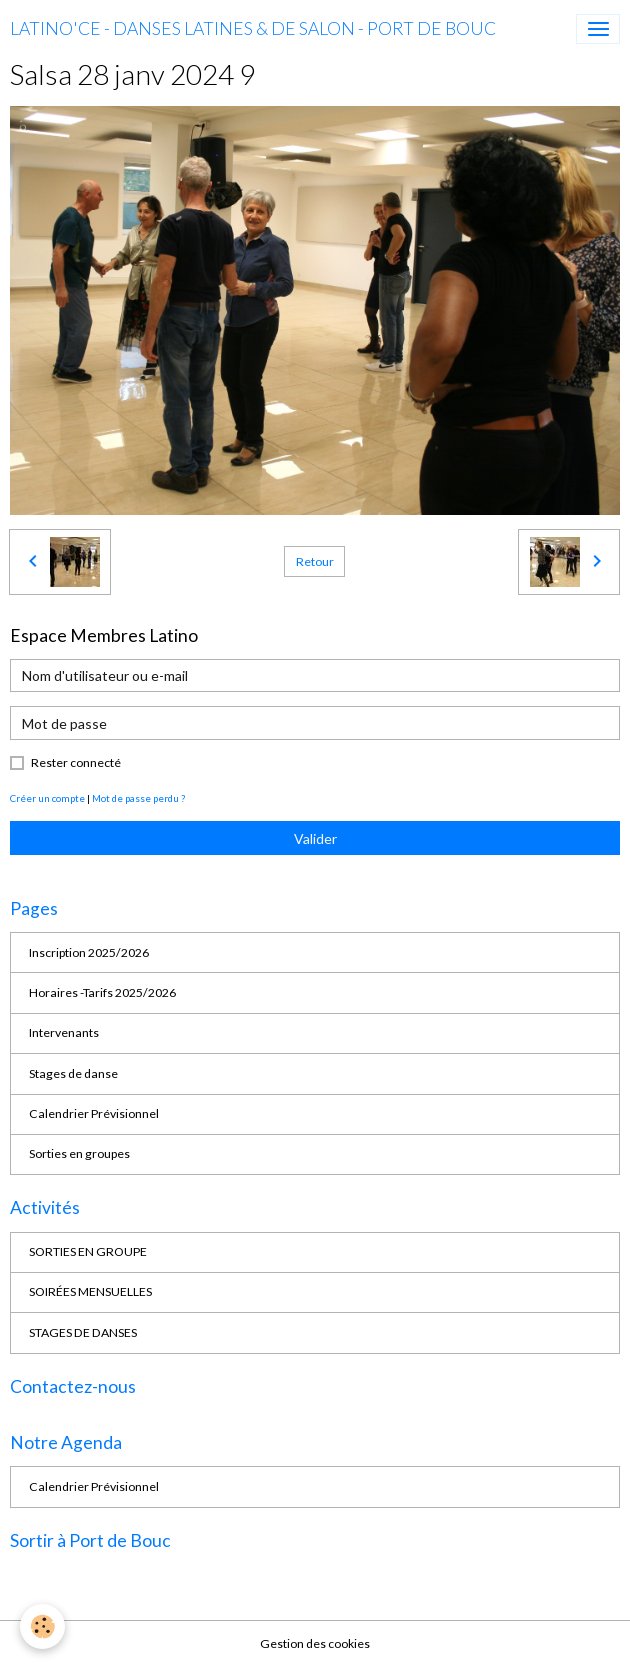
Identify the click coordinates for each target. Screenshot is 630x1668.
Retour (315, 561)
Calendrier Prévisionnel (94, 1113)
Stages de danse (73, 1073)
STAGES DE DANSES (83, 1332)
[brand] (253, 29)
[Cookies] (42, 1626)
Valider (315, 838)
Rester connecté (76, 762)
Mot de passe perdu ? (138, 798)
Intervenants (64, 1032)
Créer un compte (47, 798)
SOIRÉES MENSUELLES (90, 1291)
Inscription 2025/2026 (89, 952)
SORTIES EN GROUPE (88, 1251)
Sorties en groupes (79, 1153)
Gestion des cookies (315, 1643)
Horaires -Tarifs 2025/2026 (102, 992)
